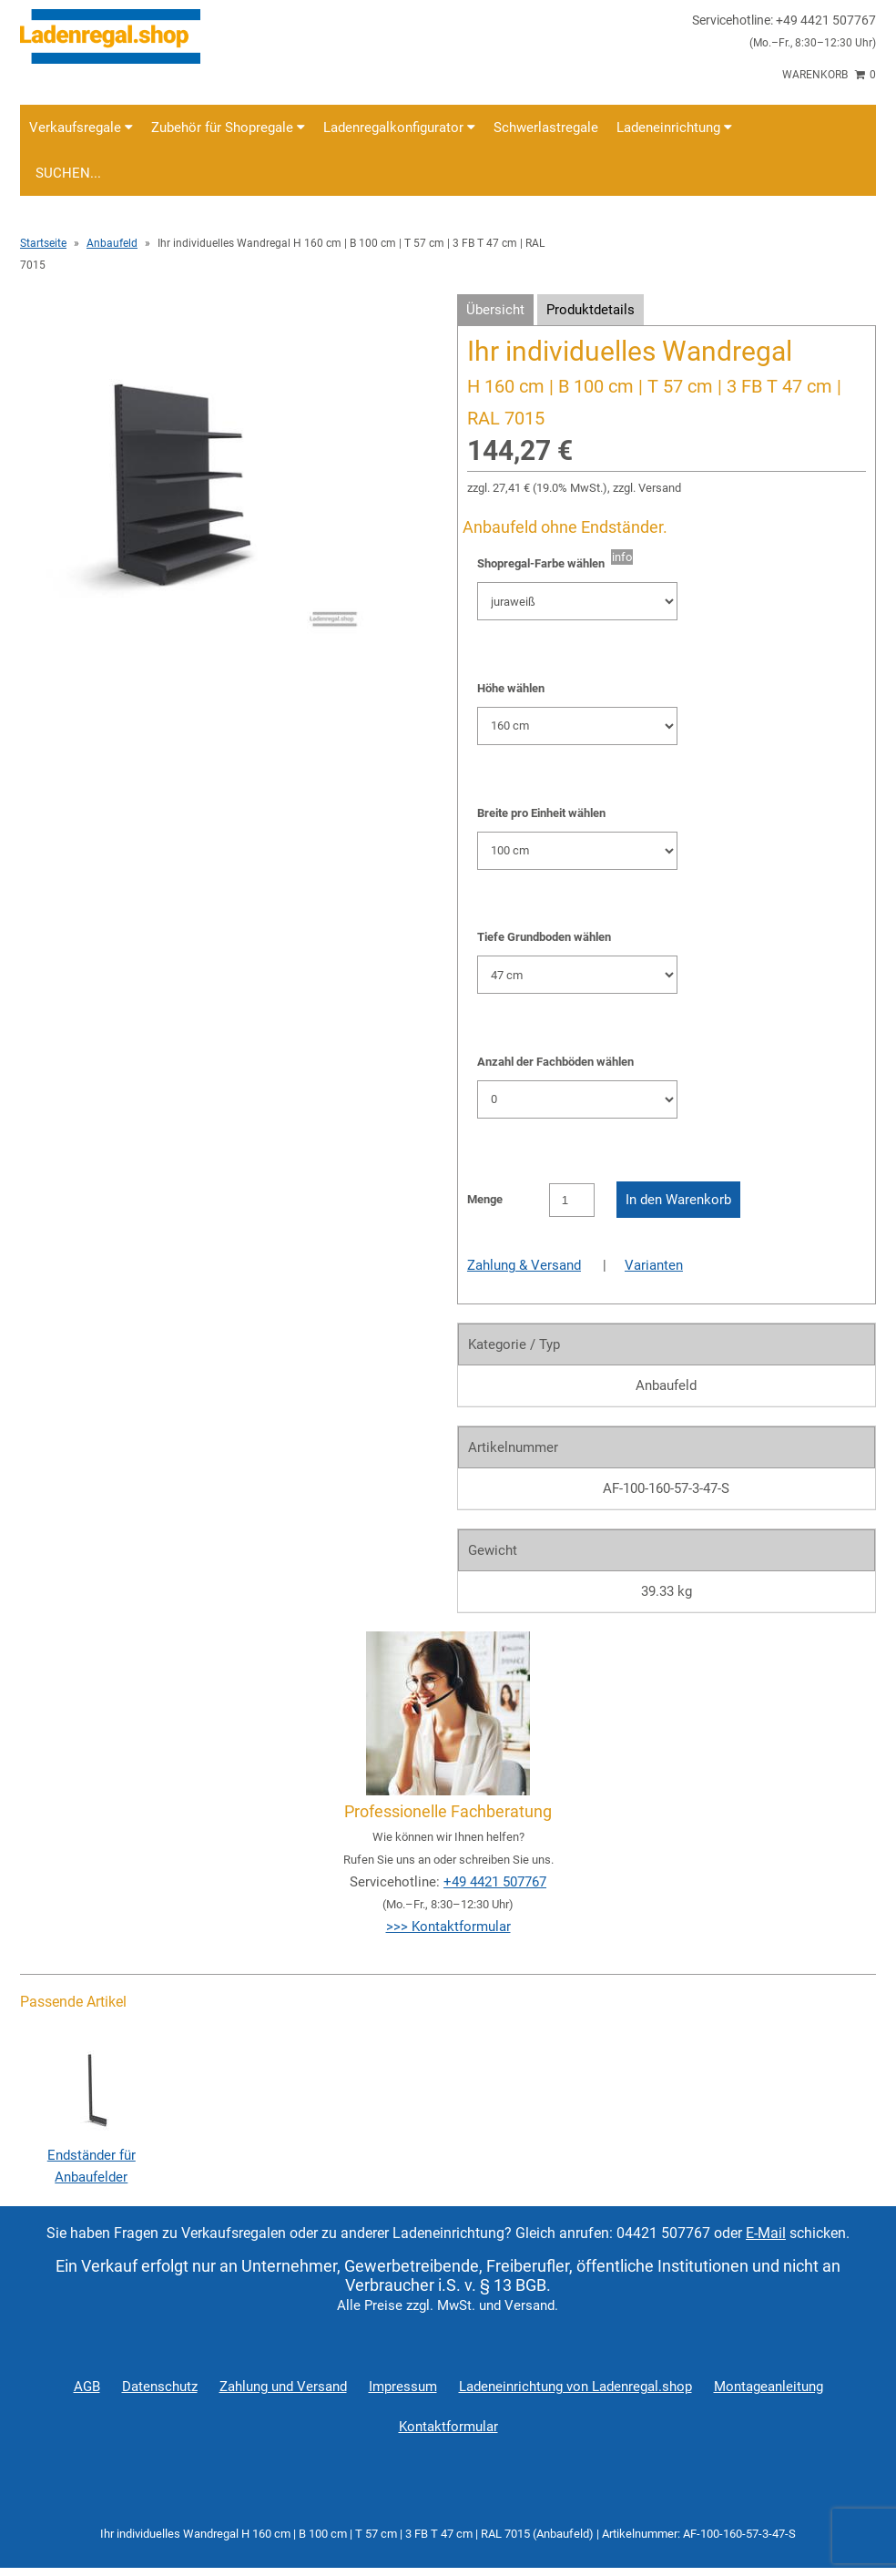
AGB (87, 2386)
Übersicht (495, 310)
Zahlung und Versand (283, 2386)
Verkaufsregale (81, 127)
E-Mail (766, 2233)
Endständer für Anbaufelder (91, 2155)
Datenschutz (160, 2386)
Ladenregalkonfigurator (399, 127)
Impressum (403, 2386)
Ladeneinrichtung (674, 127)
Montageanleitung (768, 2386)
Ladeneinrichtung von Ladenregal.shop (575, 2386)
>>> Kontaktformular (448, 1926)
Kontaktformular (448, 2426)
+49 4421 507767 (494, 1882)
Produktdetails (590, 310)
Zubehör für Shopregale (228, 127)
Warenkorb (829, 74)
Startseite (43, 243)
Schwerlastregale (546, 127)
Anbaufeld (112, 243)
